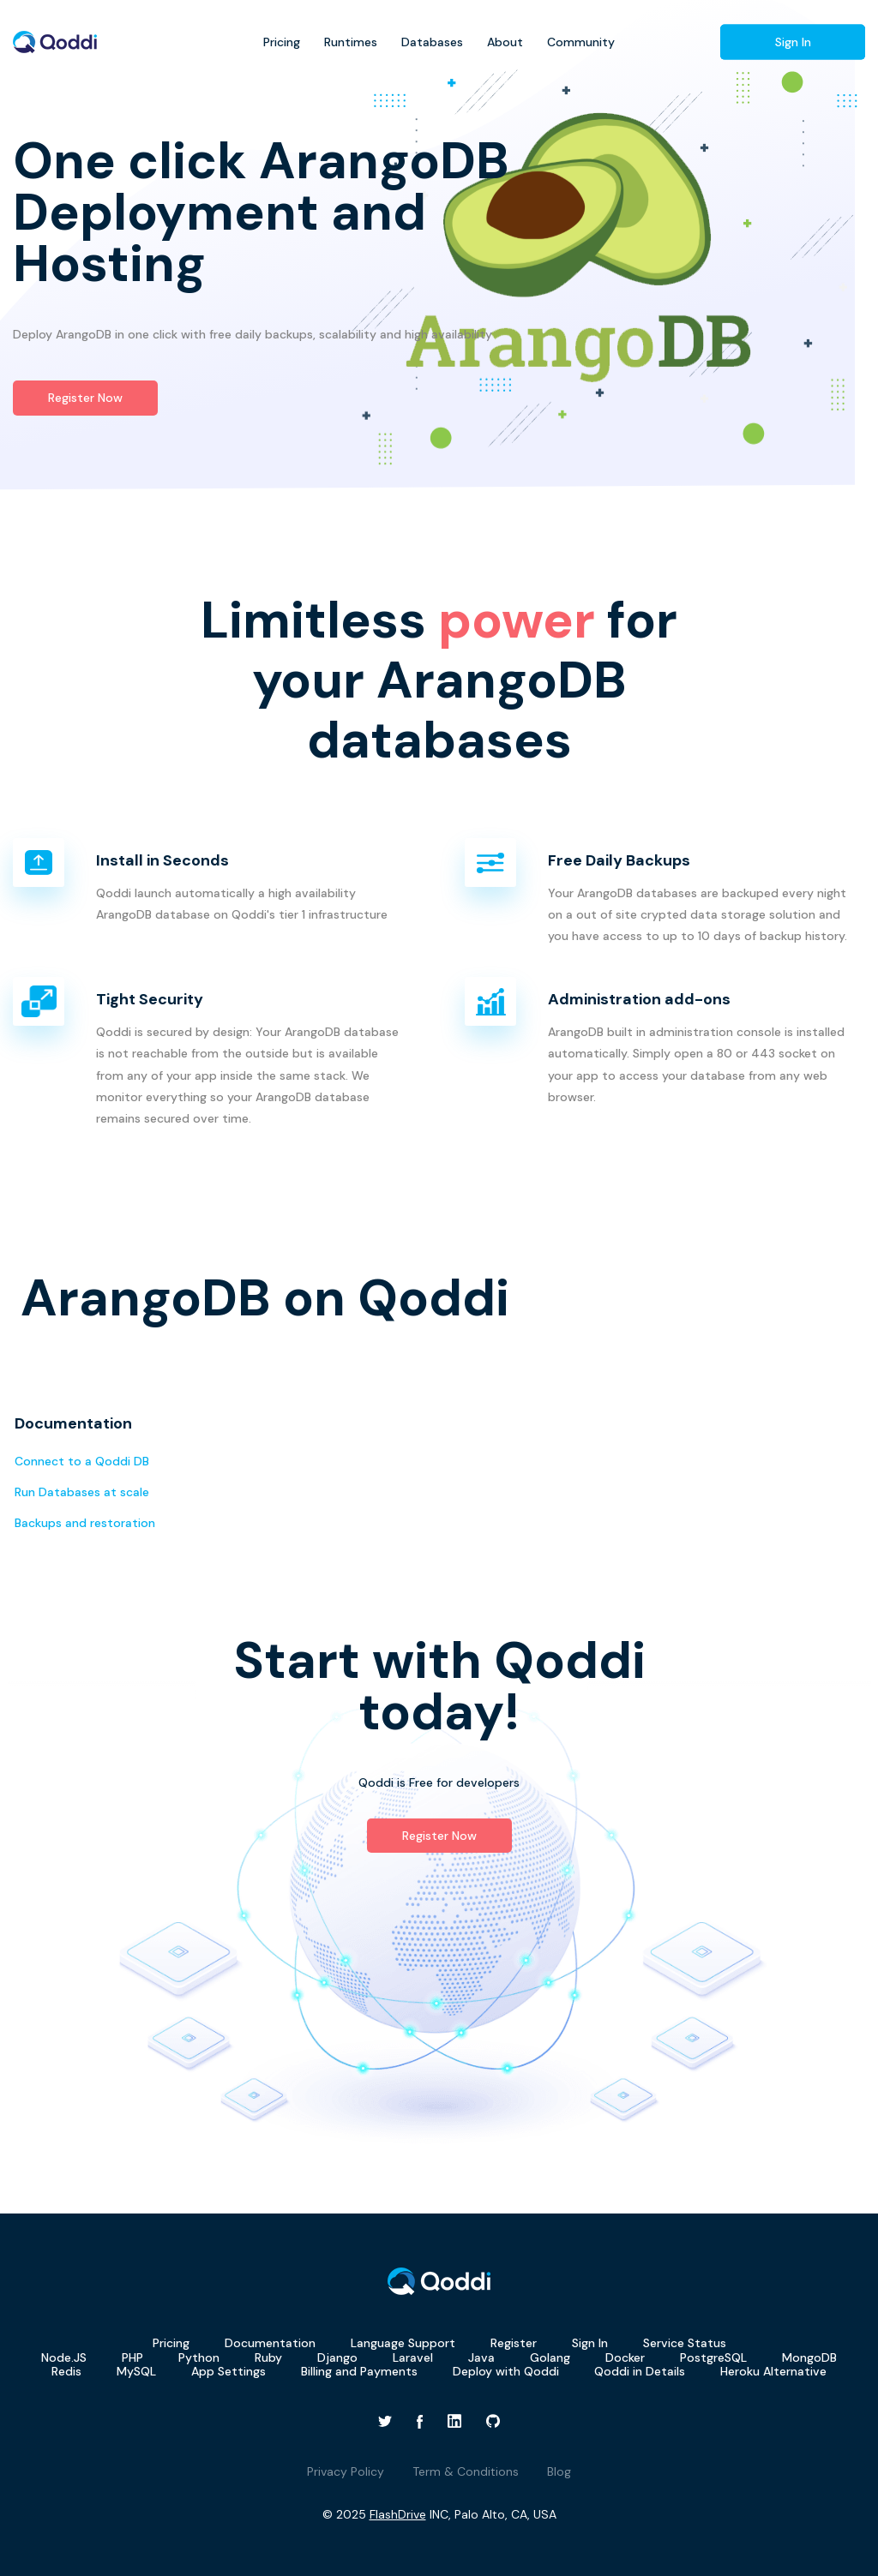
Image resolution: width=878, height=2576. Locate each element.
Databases (432, 42)
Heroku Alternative (773, 2371)
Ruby (268, 2357)
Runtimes (350, 42)
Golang (550, 2357)
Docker (625, 2357)
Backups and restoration (85, 1523)
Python (199, 2357)
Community (581, 42)
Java (481, 2357)
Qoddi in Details (639, 2371)
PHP (132, 2357)
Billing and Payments (359, 2371)
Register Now (85, 397)
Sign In (793, 42)
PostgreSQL (713, 2357)
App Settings (228, 2371)
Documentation (270, 2343)
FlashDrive (398, 2514)
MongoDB (809, 2357)
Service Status (684, 2343)
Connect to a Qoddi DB (82, 1461)
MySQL (136, 2371)
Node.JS (64, 2357)
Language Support (403, 2343)
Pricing (281, 42)
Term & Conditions (465, 2471)
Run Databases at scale (82, 1492)
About (505, 42)
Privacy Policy (345, 2471)
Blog (559, 2471)
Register (513, 2343)
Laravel (413, 2357)
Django (337, 2357)
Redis (66, 2371)
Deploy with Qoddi (506, 2371)
